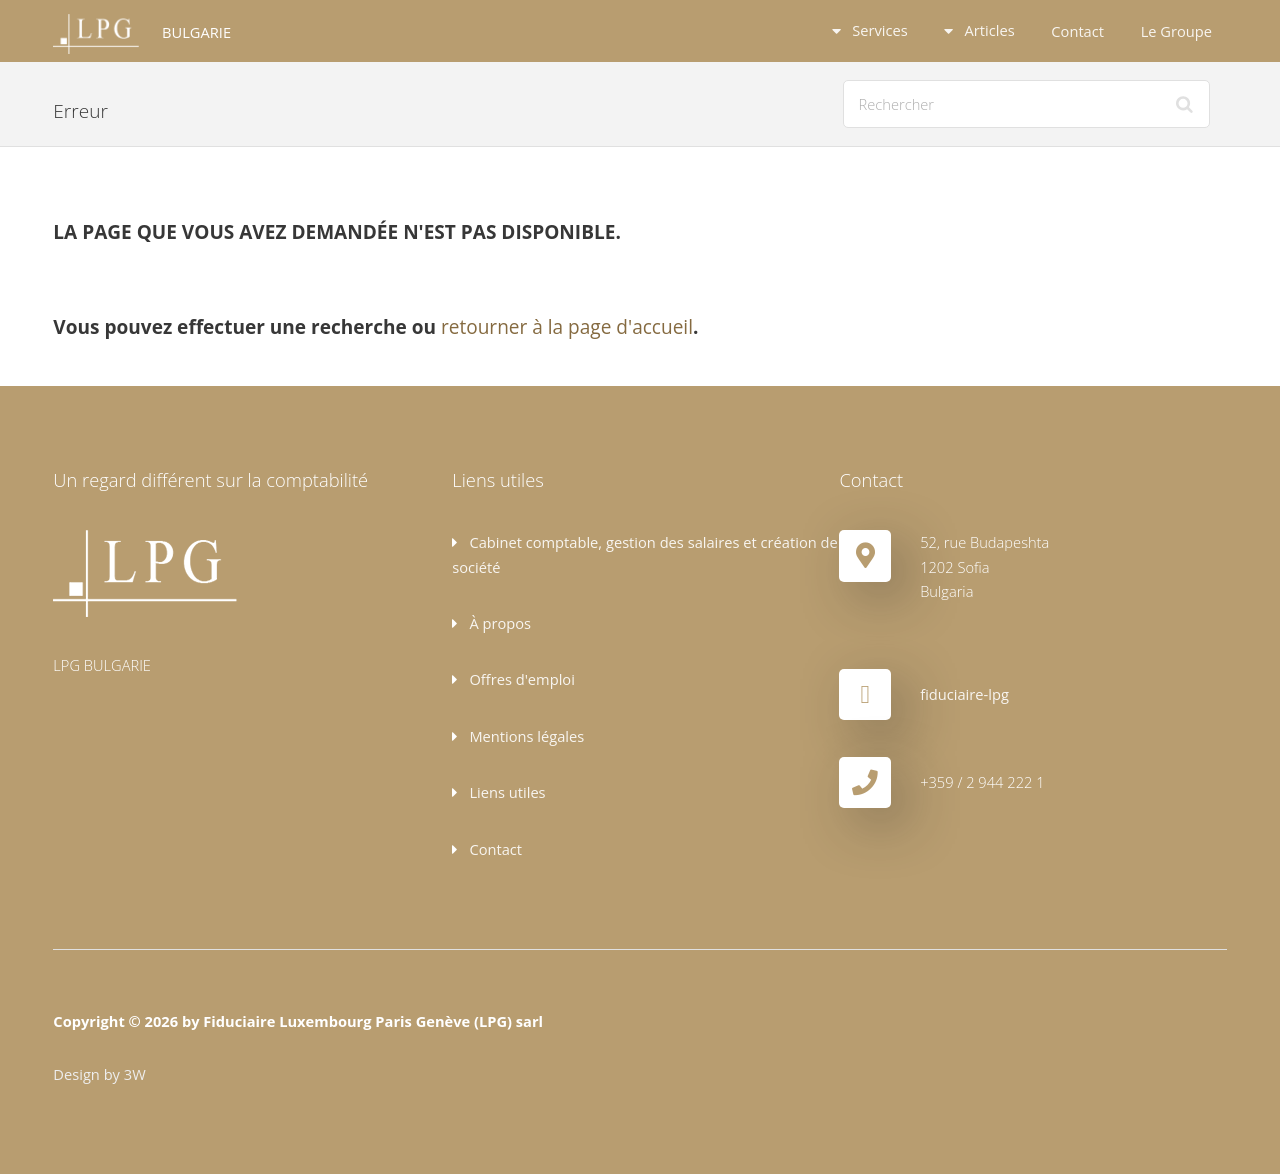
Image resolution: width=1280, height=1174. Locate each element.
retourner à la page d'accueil (567, 327)
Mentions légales (525, 736)
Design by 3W (99, 1074)
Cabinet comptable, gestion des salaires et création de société (644, 554)
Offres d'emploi (520, 679)
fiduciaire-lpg (964, 694)
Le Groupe (1176, 31)
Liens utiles (506, 792)
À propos (498, 623)
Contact (1077, 31)
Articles (988, 30)
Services (877, 30)
